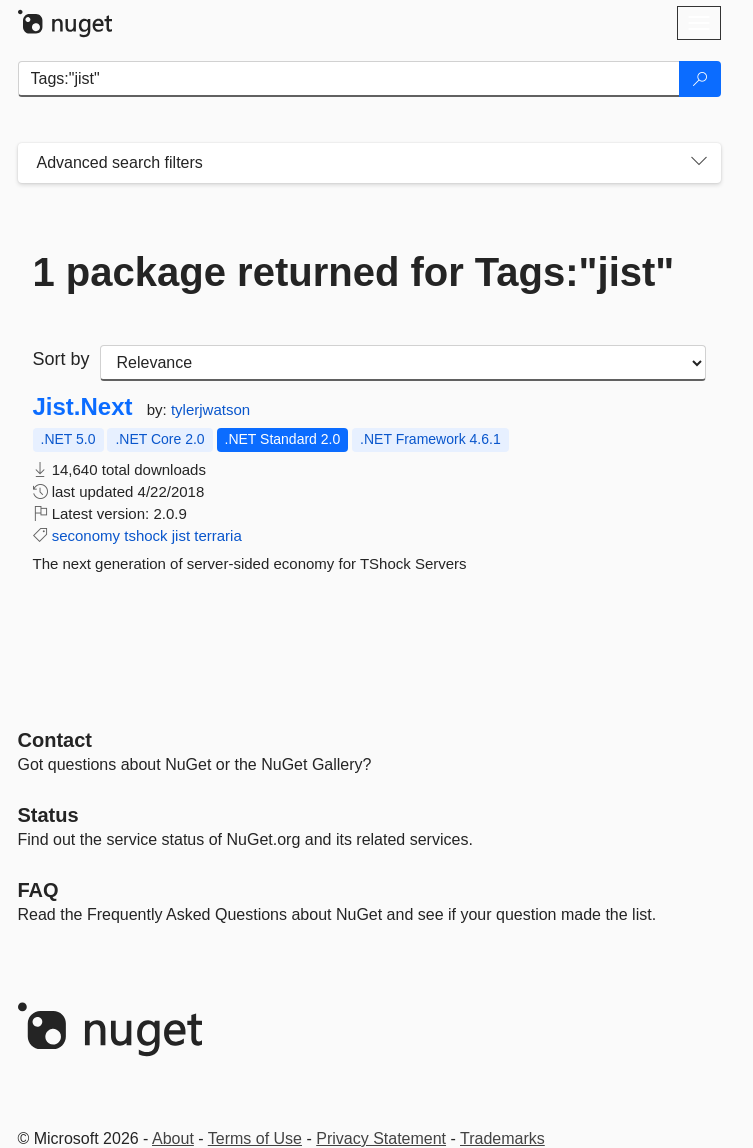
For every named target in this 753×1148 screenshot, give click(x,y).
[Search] (700, 79)
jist (181, 535)
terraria (218, 535)
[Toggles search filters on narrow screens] (699, 163)
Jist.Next (83, 407)
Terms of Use (255, 1138)
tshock (145, 535)
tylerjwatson (210, 409)
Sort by (61, 359)
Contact (55, 740)
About (173, 1138)
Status (48, 815)
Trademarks (502, 1138)
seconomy (86, 535)
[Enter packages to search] (349, 79)
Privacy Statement (381, 1138)
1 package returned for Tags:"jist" (354, 272)
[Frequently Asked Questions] (38, 890)
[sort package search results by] (403, 363)
